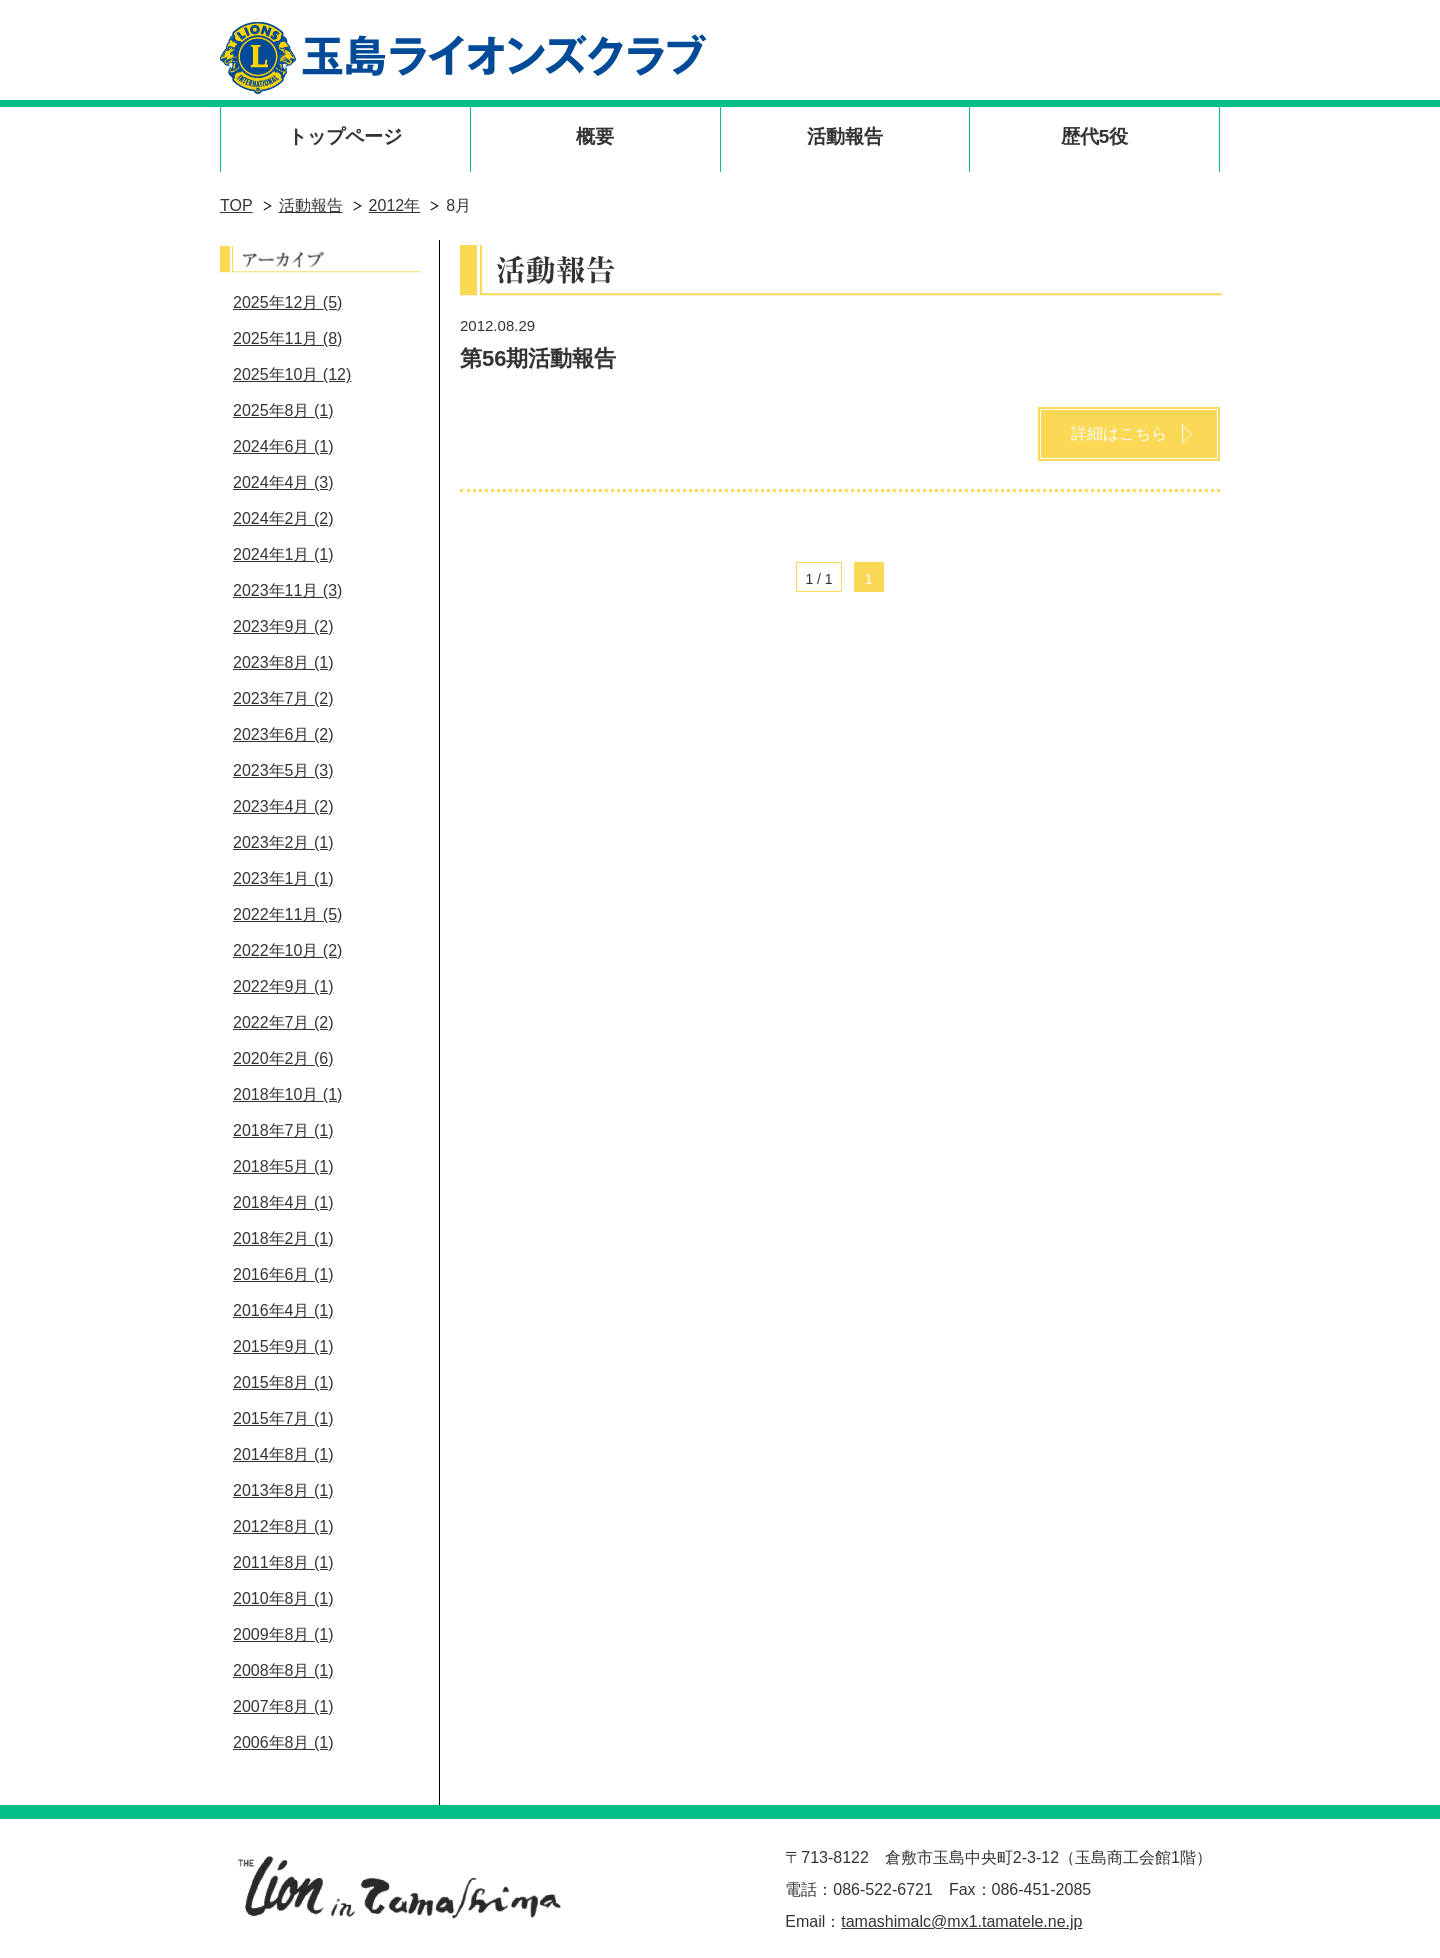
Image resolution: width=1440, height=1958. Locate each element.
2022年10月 (287, 950)
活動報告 (845, 136)
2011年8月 (283, 1562)
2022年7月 (283, 1022)
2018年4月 (283, 1202)
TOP (236, 205)
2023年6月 (283, 734)
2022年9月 (283, 986)
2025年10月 (292, 374)
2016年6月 (283, 1274)
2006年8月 (283, 1742)
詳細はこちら (1119, 433)
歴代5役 (1095, 136)
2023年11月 (287, 590)
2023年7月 (283, 698)
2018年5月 (283, 1166)
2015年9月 (283, 1346)
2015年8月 (283, 1382)
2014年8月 (283, 1454)
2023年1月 (283, 878)
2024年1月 (283, 554)
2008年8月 (283, 1670)
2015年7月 (283, 1418)
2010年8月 (283, 1598)
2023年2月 (283, 842)
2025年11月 (287, 338)
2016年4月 (283, 1310)
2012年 (395, 205)
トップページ (345, 136)
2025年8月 (283, 410)
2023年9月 (283, 626)
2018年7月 (283, 1130)
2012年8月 (283, 1526)
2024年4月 (283, 482)
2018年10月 (287, 1094)
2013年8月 (283, 1490)
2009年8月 (283, 1634)
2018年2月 (283, 1238)
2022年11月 (287, 914)
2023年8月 (283, 662)
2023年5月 (283, 770)
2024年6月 (283, 446)
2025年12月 (287, 302)
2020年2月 (283, 1058)
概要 (595, 136)
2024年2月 (283, 518)
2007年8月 (283, 1706)
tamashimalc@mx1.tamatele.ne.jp (961, 1921)
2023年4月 (283, 806)
